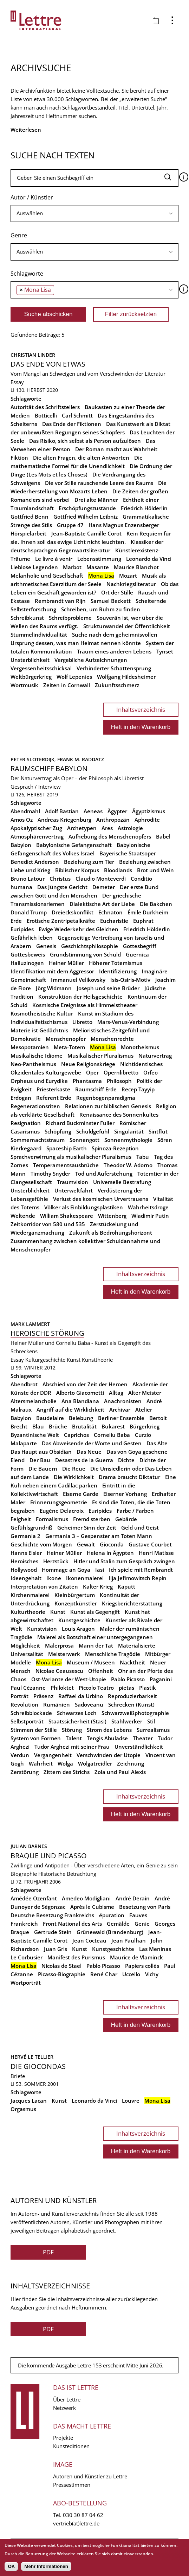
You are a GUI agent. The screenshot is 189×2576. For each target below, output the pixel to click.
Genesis (46, 945)
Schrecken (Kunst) (131, 1704)
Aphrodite (147, 819)
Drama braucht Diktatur (129, 1476)
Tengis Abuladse (107, 1738)
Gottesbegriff (139, 945)
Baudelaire (50, 1417)
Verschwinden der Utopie (109, 1755)
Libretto (82, 1021)
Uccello (131, 1974)
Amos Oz (22, 819)
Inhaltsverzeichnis (140, 709)
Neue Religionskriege (88, 1063)
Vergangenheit (53, 1755)
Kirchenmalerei (30, 1594)
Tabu (142, 1156)
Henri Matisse (156, 1552)
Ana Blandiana (80, 1401)
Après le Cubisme (92, 1906)
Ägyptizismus (148, 811)
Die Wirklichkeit (74, 1476)
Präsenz (43, 1696)
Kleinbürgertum (74, 1594)
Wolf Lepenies (74, 676)
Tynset (164, 651)
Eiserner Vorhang (125, 1493)
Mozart (128, 575)
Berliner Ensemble (121, 1417)
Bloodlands (118, 870)
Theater (143, 1738)
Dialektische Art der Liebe (102, 903)
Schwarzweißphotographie (135, 1712)
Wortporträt (26, 1982)
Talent (74, 1738)
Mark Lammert (30, 1324)
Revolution (24, 1704)
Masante (97, 567)
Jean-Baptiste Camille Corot (86, 533)
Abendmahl (25, 811)
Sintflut (158, 1131)
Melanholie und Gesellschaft (47, 575)
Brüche (58, 1426)
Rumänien (56, 1704)
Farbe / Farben (135, 1510)
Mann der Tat (96, 1645)
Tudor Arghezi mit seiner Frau (72, 1746)
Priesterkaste (53, 1089)
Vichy (151, 1974)
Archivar (119, 1409)
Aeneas (93, 811)
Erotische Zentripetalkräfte (61, 920)
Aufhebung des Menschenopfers (110, 836)
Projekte (63, 2437)
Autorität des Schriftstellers (45, 406)
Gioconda (112, 1544)
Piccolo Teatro (96, 1687)
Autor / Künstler (32, 197)
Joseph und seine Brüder (108, 988)
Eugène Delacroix (62, 1510)
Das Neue (89, 1451)
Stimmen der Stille (34, 1729)
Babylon (21, 844)
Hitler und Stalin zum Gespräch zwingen (124, 1561)
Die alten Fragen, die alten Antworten (81, 457)
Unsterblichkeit (30, 659)
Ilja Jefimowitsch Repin (138, 1578)
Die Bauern (42, 1468)
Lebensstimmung (99, 558)
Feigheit (21, 1519)
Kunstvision (42, 1628)
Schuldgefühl (92, 1131)
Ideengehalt (26, 1578)
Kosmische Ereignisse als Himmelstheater (84, 1004)
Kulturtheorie (28, 1611)
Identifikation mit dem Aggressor (52, 971)
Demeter (103, 887)
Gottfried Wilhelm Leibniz (85, 516)
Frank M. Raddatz (80, 759)
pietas (126, 1687)
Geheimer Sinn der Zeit (86, 1527)
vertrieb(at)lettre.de (76, 2523)
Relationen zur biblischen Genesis (108, 1106)
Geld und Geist (140, 1527)
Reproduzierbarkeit (132, 1696)
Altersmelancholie (34, 1401)
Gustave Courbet (150, 1544)
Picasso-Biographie (61, 1974)
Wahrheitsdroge (148, 1207)
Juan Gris (55, 1948)
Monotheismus (140, 1047)
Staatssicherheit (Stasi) (77, 1721)
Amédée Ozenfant (34, 1898)
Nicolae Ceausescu (59, 1670)
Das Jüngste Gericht (62, 887)
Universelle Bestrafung (122, 1181)
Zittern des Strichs (67, 1771)
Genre (19, 235)
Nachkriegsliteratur (131, 583)
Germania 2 (25, 1535)
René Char (103, 1974)
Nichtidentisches (141, 1063)
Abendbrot (24, 1384)
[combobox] (94, 213)
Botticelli (46, 415)
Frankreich (24, 1923)
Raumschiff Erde (96, 1089)
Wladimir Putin (150, 1215)
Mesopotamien (30, 1047)
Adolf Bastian (62, 811)
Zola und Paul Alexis (120, 1771)
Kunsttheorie (97, 1359)
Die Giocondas (38, 2066)
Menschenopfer (66, 1038)
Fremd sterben (91, 1519)
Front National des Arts (72, 1923)
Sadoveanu (89, 1704)
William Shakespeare (66, 1215)
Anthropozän (113, 819)
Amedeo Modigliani (86, 1898)
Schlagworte (27, 273)
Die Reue (73, 1468)
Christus (60, 878)
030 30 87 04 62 (83, 2514)
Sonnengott (84, 1139)
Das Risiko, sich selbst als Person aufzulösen (85, 440)
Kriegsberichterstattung (132, 1603)
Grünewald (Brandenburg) (110, 1932)
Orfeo (150, 1072)
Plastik (147, 1687)
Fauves (138, 1915)
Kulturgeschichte (45, 1359)
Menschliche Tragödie (112, 1653)
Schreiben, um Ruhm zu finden (100, 609)
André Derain (133, 1898)
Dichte (126, 1460)
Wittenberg (112, 1215)
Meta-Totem (69, 1047)
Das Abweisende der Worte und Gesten (92, 1443)
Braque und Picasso (49, 1855)
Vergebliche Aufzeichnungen (90, 659)
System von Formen (36, 1738)
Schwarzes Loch (77, 1712)
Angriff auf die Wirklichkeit (70, 1409)
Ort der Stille (117, 592)
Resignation (26, 1122)
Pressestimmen (71, 2484)
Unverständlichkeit (139, 1746)
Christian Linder (33, 354)
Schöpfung (58, 1131)
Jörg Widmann (54, 988)
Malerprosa (59, 1645)
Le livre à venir (53, 558)
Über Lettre (66, 2399)
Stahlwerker (126, 1721)
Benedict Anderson (35, 861)
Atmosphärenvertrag (37, 836)
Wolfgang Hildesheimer (126, 676)
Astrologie (130, 828)
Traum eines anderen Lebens (114, 651)
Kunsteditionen (71, 2446)
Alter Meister (144, 1392)
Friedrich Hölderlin (144, 508)
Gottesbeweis (28, 954)
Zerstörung (25, 1771)
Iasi (99, 1569)
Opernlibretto (121, 1072)
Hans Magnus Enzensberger (124, 524)
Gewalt (86, 1544)
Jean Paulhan (128, 1940)
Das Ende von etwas (48, 364)
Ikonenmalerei (85, 1578)
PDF (48, 2252)
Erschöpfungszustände (87, 508)
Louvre (130, 2100)
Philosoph (119, 1080)
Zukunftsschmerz (117, 685)
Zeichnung (130, 1763)
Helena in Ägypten (110, 1552)
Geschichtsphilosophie (89, 945)
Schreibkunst (27, 617)
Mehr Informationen (46, 2566)
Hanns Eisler (26, 1552)
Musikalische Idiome (37, 1055)
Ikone (53, 1578)
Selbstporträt (27, 1721)
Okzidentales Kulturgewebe (46, 1072)
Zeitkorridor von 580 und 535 (48, 1224)
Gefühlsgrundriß (31, 1527)
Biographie (24, 1873)
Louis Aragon (78, 1628)
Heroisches (24, 1561)
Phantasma (87, 1080)
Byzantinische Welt (35, 1434)
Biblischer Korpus (77, 870)
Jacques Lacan (29, 2100)
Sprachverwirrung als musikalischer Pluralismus (71, 1156)
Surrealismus (153, 1729)
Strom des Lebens (109, 1729)
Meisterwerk (64, 1653)
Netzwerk (64, 2407)
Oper (92, 1072)
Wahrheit (41, 1763)
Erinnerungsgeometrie (58, 1502)
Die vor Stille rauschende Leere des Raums (99, 482)
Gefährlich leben (32, 937)
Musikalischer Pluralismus (100, 1055)
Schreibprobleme (70, 617)
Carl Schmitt (77, 415)
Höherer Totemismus (115, 962)
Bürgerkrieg (144, 1426)
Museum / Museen (91, 1662)
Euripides (22, 929)
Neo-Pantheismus (33, 1063)
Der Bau (40, 1460)
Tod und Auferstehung (103, 1173)
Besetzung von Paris (144, 1906)
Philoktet (62, 1687)
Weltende (23, 1215)
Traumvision (72, 1181)
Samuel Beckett (111, 600)
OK (11, 2566)
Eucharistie (114, 920)
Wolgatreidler (95, 1763)
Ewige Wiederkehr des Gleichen (78, 929)
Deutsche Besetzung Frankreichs (52, 1915)
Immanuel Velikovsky (78, 979)
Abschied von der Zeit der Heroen (85, 1384)
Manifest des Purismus (76, 1957)
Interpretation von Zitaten (44, 1586)
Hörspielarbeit (28, 533)
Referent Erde (53, 1097)
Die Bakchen (156, 903)
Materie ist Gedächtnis (39, 1030)
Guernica (137, 954)
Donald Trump (29, 912)
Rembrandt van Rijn (60, 600)
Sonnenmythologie (128, 1139)
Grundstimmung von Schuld (85, 954)
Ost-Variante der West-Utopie (68, 1679)
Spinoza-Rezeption (115, 1148)
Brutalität (84, 1426)
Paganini (161, 1679)
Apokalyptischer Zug (36, 828)
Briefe (18, 2075)
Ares (107, 828)
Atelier (143, 1409)
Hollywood (24, 1569)
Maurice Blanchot (136, 567)
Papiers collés (142, 1965)
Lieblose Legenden (34, 567)
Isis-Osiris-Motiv (130, 979)
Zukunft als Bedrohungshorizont (110, 1232)
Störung (72, 1729)
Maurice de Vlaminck (136, 1957)
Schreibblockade (31, 1712)
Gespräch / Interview (36, 786)
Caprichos (76, 1434)
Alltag (116, 1392)
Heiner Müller (66, 962)
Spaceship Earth (66, 1148)
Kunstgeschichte (79, 1620)
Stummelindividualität (39, 634)
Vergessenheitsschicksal (41, 668)
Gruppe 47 (70, 524)
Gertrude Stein (53, 1932)
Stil (151, 1721)
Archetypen (82, 828)
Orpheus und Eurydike (39, 1080)
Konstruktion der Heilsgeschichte (80, 996)
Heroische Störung (47, 1333)
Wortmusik (24, 685)
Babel (163, 836)
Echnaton (110, 912)
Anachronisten (123, 1401)
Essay (17, 382)
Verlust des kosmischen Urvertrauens (100, 1198)
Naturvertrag (155, 1055)
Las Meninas (155, 1948)
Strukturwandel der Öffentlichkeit (126, 626)
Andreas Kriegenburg (64, 819)
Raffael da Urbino (80, 1696)
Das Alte (157, 1443)
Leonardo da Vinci (148, 558)
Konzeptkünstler (75, 1603)
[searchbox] (94, 213)
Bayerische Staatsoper (127, 853)
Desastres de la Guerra (84, 1460)
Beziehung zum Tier (89, 861)
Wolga (65, 1763)
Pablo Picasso (128, 1679)
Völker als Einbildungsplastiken (83, 1207)
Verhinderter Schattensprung (114, 668)
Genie (142, 1923)
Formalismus (52, 1519)
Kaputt (126, 1586)
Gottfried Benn (29, 516)
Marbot (72, 567)
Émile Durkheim (148, 912)
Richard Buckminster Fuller (80, 1122)
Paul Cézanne (28, 1687)
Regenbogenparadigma (105, 1097)
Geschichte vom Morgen (41, 1544)
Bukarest (113, 1426)
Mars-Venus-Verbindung (128, 1021)
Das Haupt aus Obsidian (41, 1451)
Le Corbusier (27, 1957)
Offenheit (100, 1670)
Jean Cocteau (89, 1940)
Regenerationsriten (35, 1106)
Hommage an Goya (66, 1569)
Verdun (20, 1755)
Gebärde (126, 1519)
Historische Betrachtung (67, 1873)
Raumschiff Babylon (49, 768)
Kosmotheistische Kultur (42, 1013)
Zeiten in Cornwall (66, 685)
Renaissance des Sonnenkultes (118, 1114)
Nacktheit (132, 1662)
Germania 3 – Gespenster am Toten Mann (98, 1535)
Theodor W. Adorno (128, 1165)
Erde (16, 920)
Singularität (129, 1131)
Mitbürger (157, 1653)
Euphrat (143, 920)
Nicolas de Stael (61, 1965)
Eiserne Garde (80, 1493)
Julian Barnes (29, 1846)
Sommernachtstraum (38, 1139)
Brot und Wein (155, 870)
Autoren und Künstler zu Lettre (90, 2476)
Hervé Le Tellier (32, 2056)
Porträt (19, 1696)
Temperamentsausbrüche (66, 1165)
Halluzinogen (27, 962)
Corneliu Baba (112, 1434)
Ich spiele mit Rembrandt (141, 1569)
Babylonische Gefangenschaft (74, 844)
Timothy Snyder (50, 1173)
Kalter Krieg (98, 1586)
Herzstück (56, 1561)
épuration (111, 1915)
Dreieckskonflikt (72, 912)
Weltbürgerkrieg (31, 676)
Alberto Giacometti (80, 1392)
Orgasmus (23, 2108)
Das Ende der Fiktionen (71, 423)
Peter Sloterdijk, (34, 759)
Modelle (21, 1662)
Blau (38, 1426)
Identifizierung (118, 971)
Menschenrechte (112, 1038)
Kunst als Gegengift (95, 1611)
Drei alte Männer (96, 499)
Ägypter (117, 811)
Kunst (73, 1359)
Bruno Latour (28, 878)
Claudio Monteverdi (101, 878)
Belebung (81, 1417)
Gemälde (118, 1923)
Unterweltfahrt (73, 1190)
